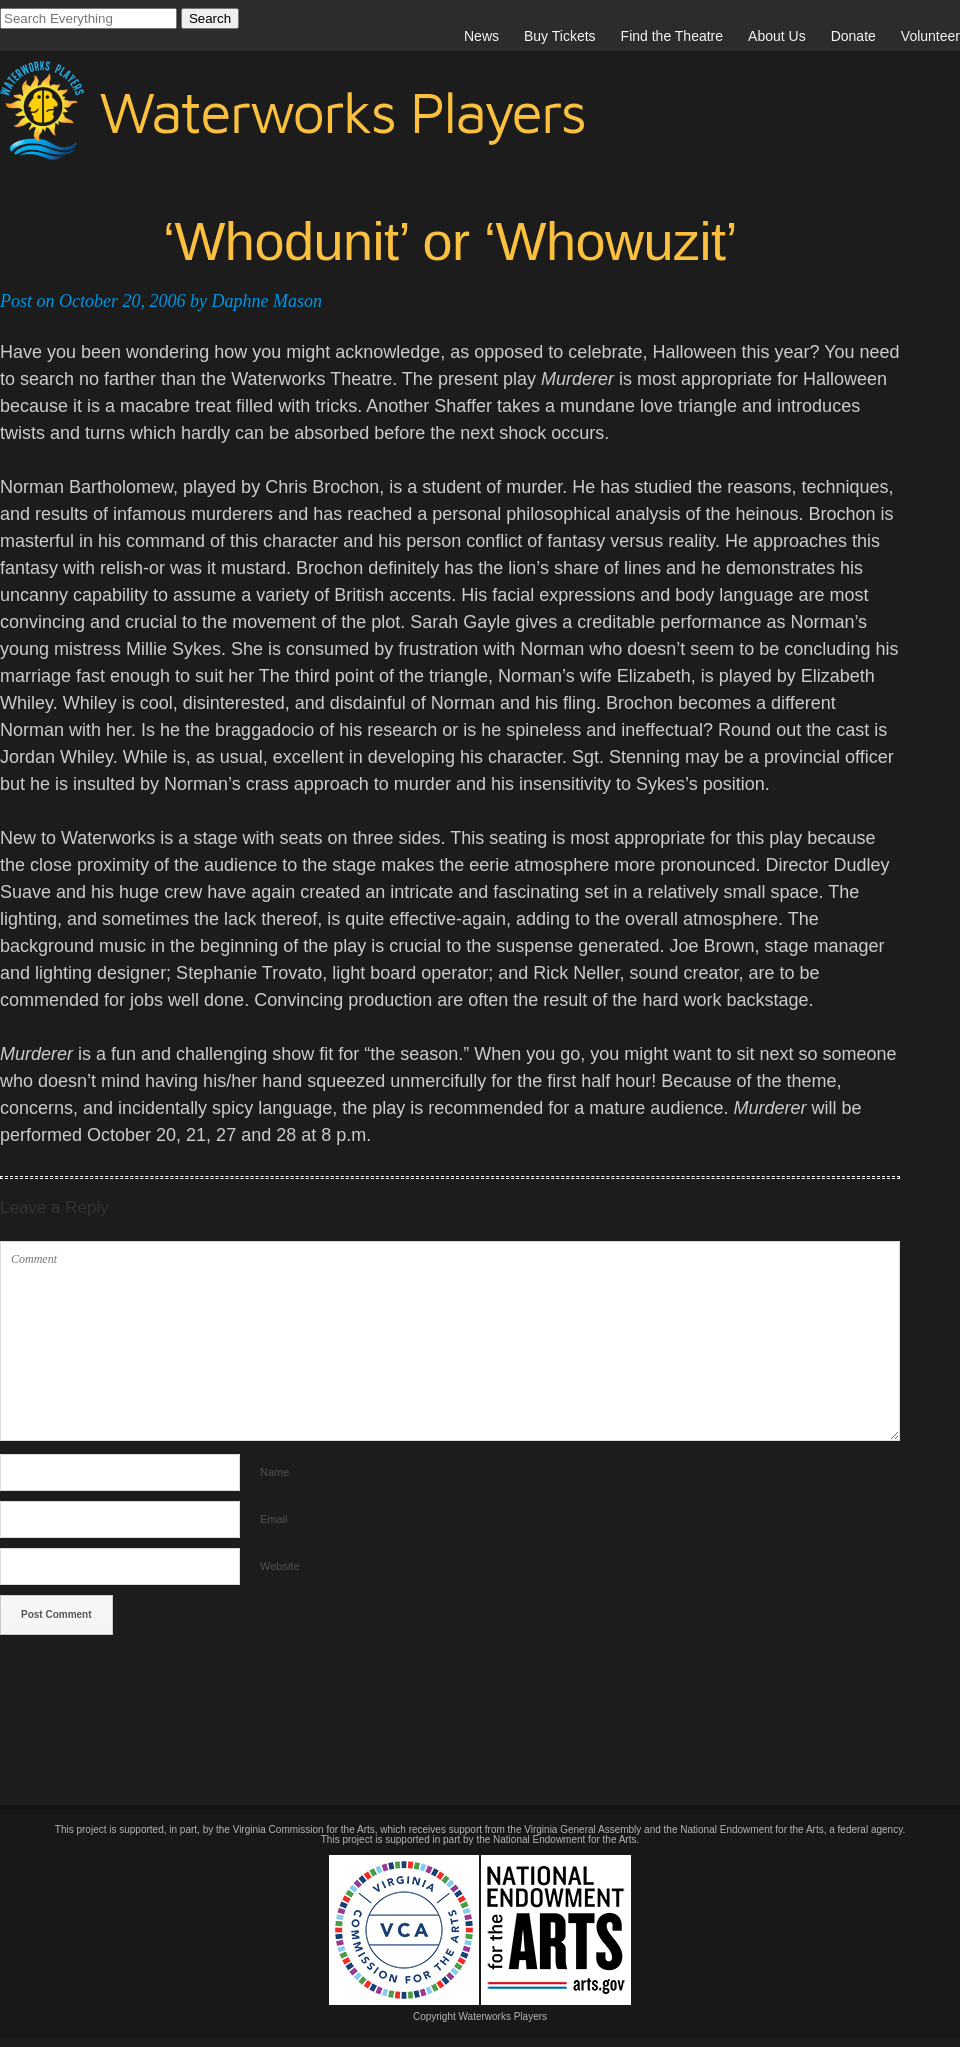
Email (274, 1519)
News (481, 36)
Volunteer (930, 36)
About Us (777, 36)
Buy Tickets (560, 36)
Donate (853, 36)
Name (274, 1472)
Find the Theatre (672, 36)
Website (280, 1566)
